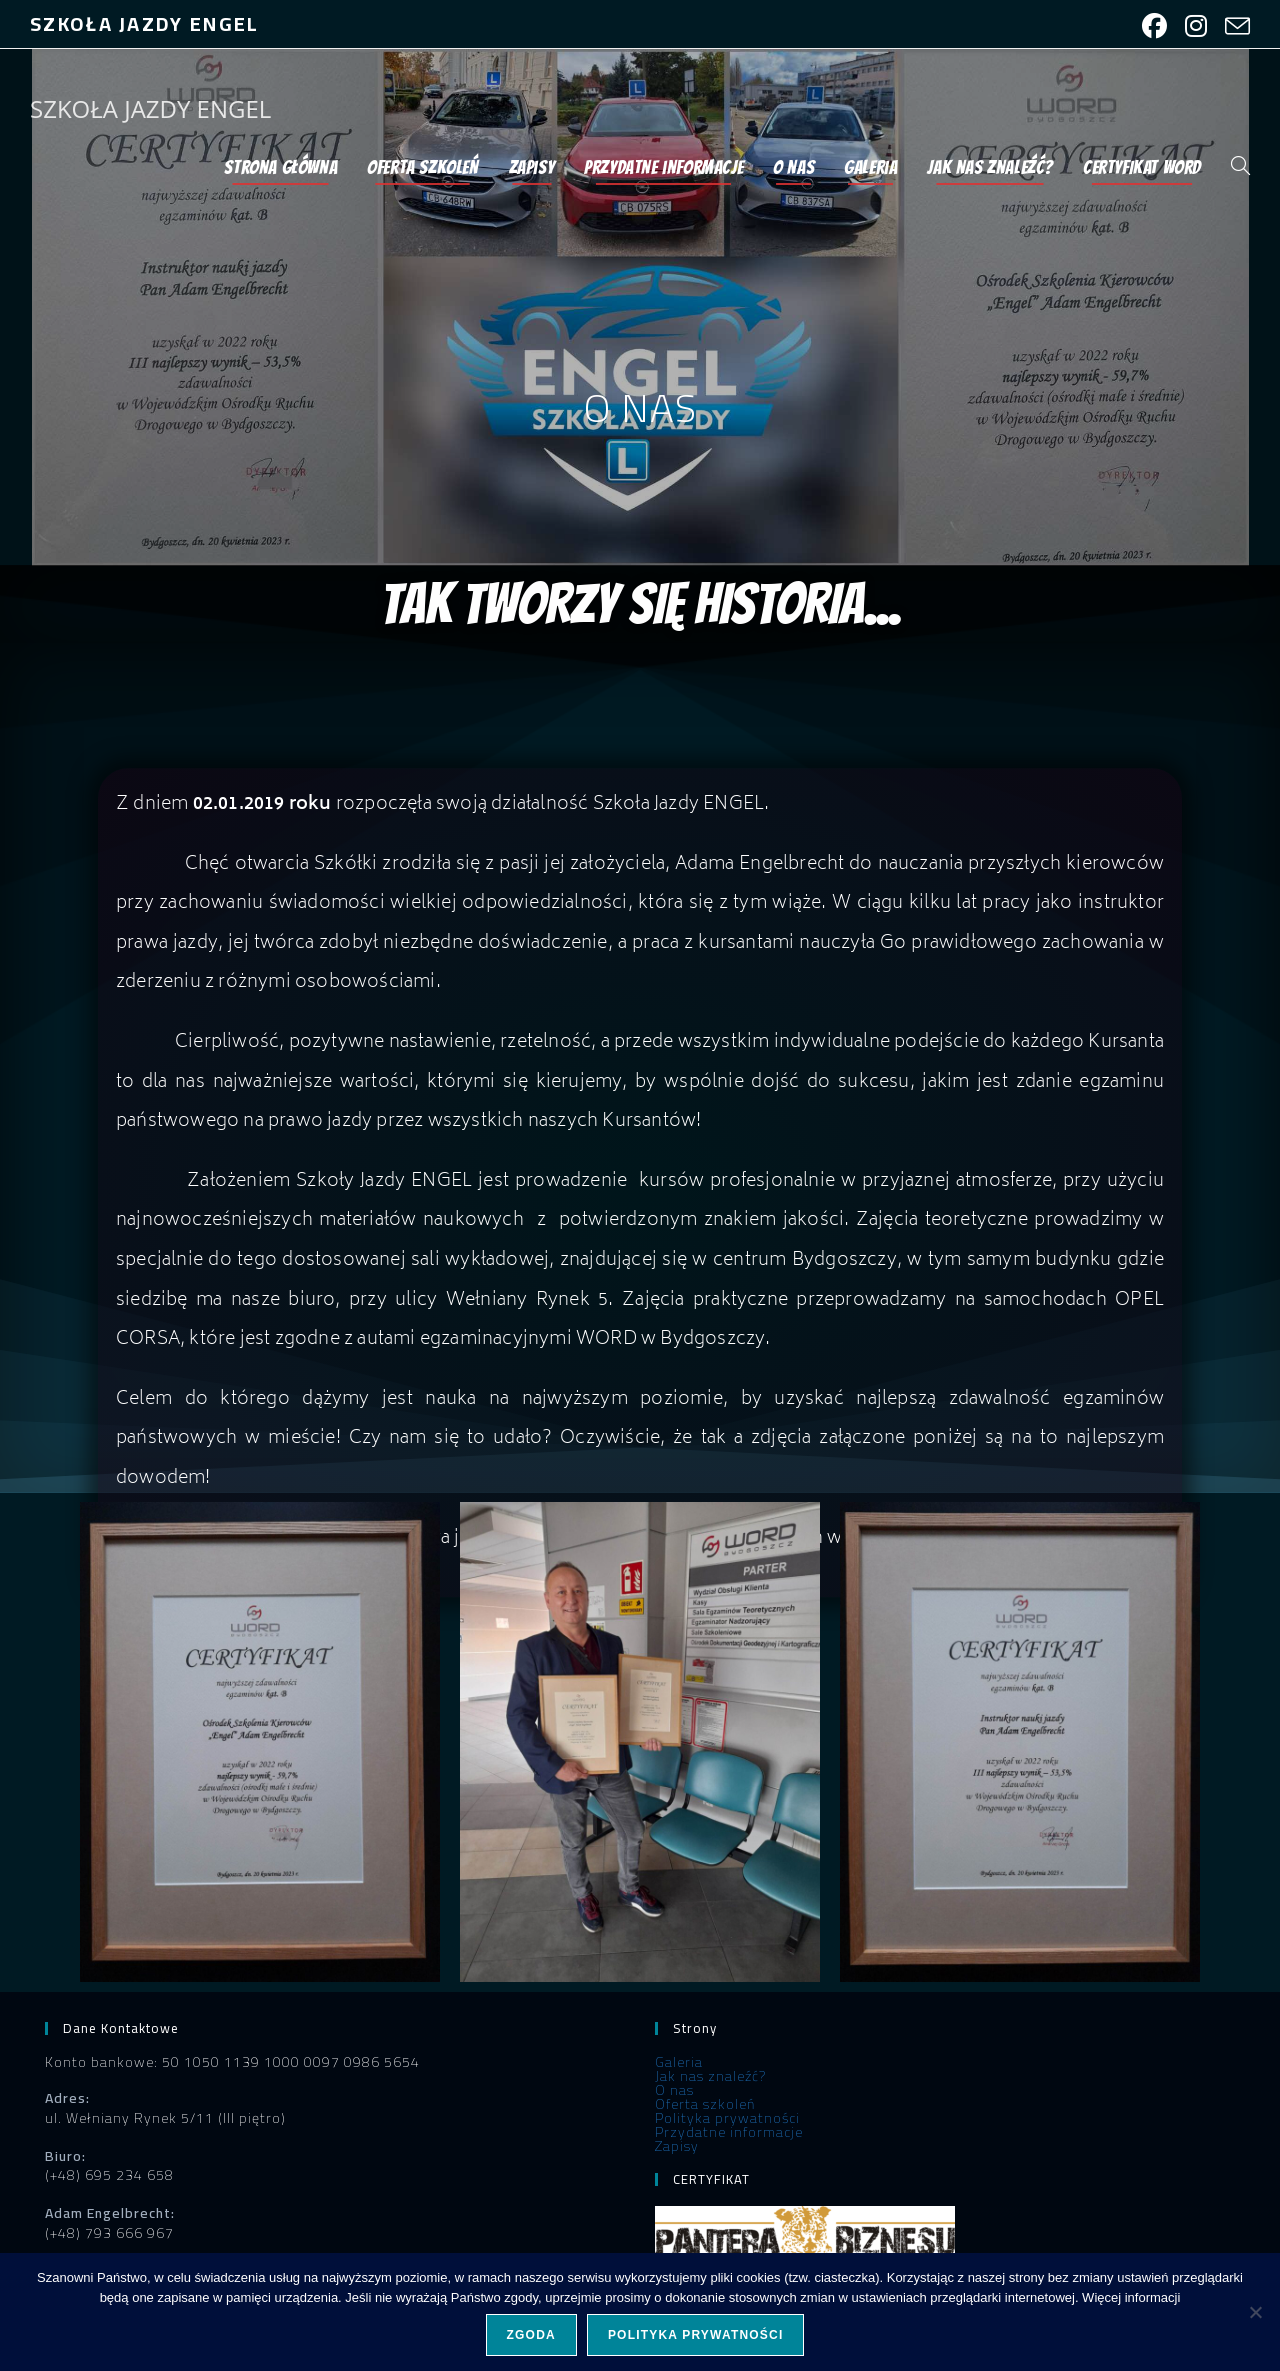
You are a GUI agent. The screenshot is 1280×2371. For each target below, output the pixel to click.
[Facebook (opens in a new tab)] (1154, 26)
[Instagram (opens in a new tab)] (1196, 26)
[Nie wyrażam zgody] (1255, 2312)
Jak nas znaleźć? (710, 2076)
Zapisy (677, 2146)
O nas (674, 2090)
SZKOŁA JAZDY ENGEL (150, 108)
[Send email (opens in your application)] (1233, 26)
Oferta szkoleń (705, 2104)
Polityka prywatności (727, 2118)
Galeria (679, 2062)
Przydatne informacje (729, 2132)
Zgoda (531, 2335)
